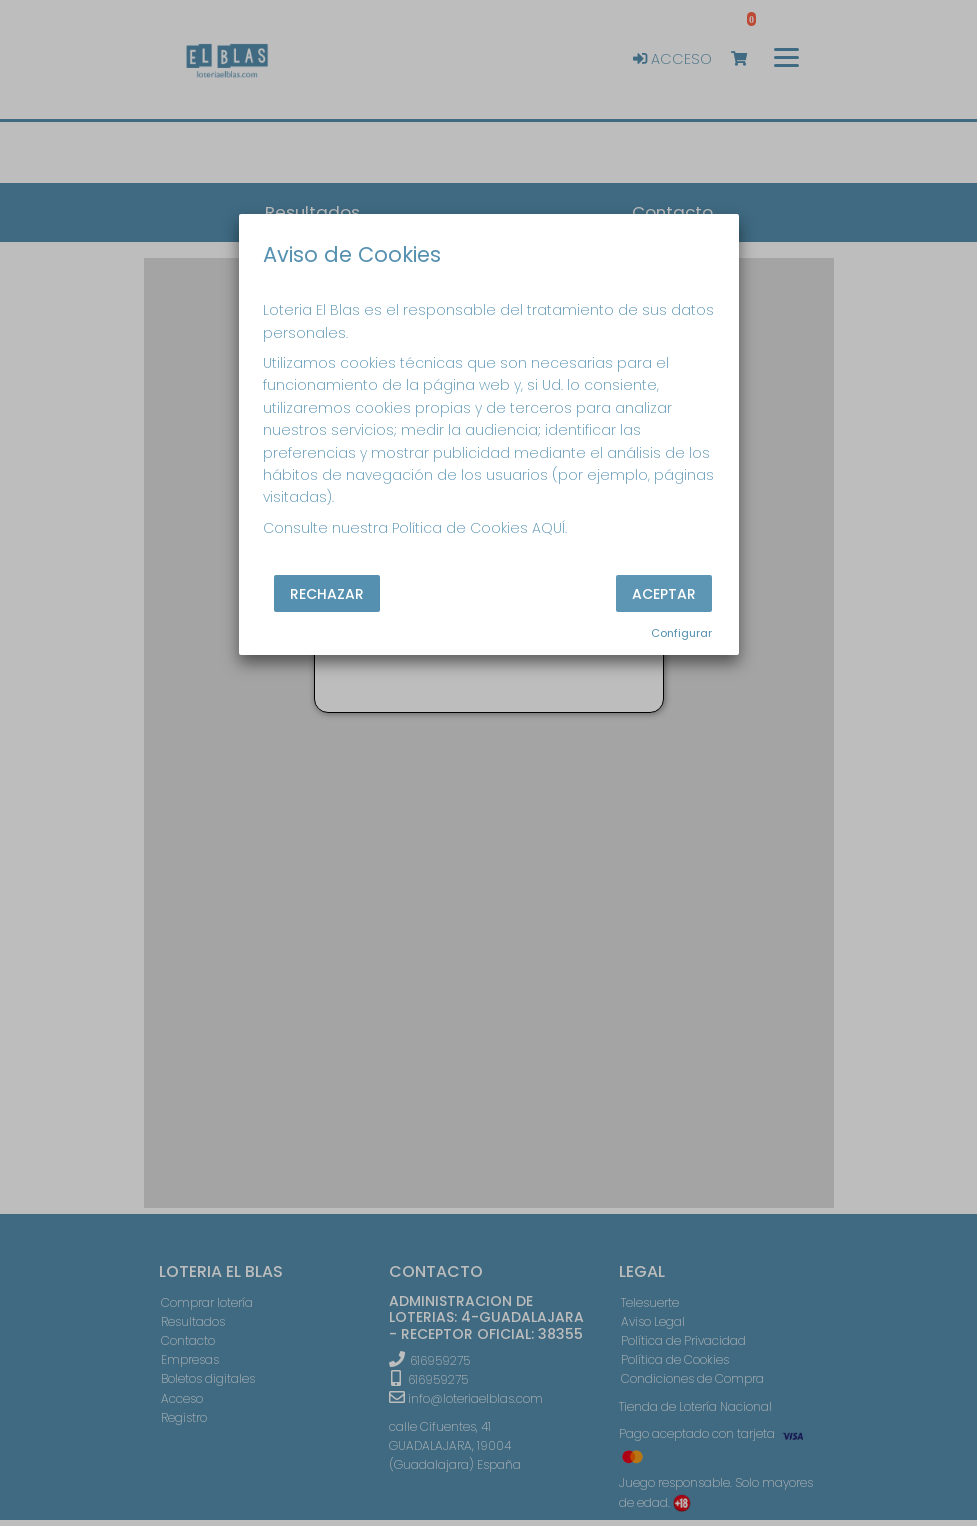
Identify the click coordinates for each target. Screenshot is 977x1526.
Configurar (681, 633)
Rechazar (327, 594)
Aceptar (664, 594)
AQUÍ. (549, 528)
